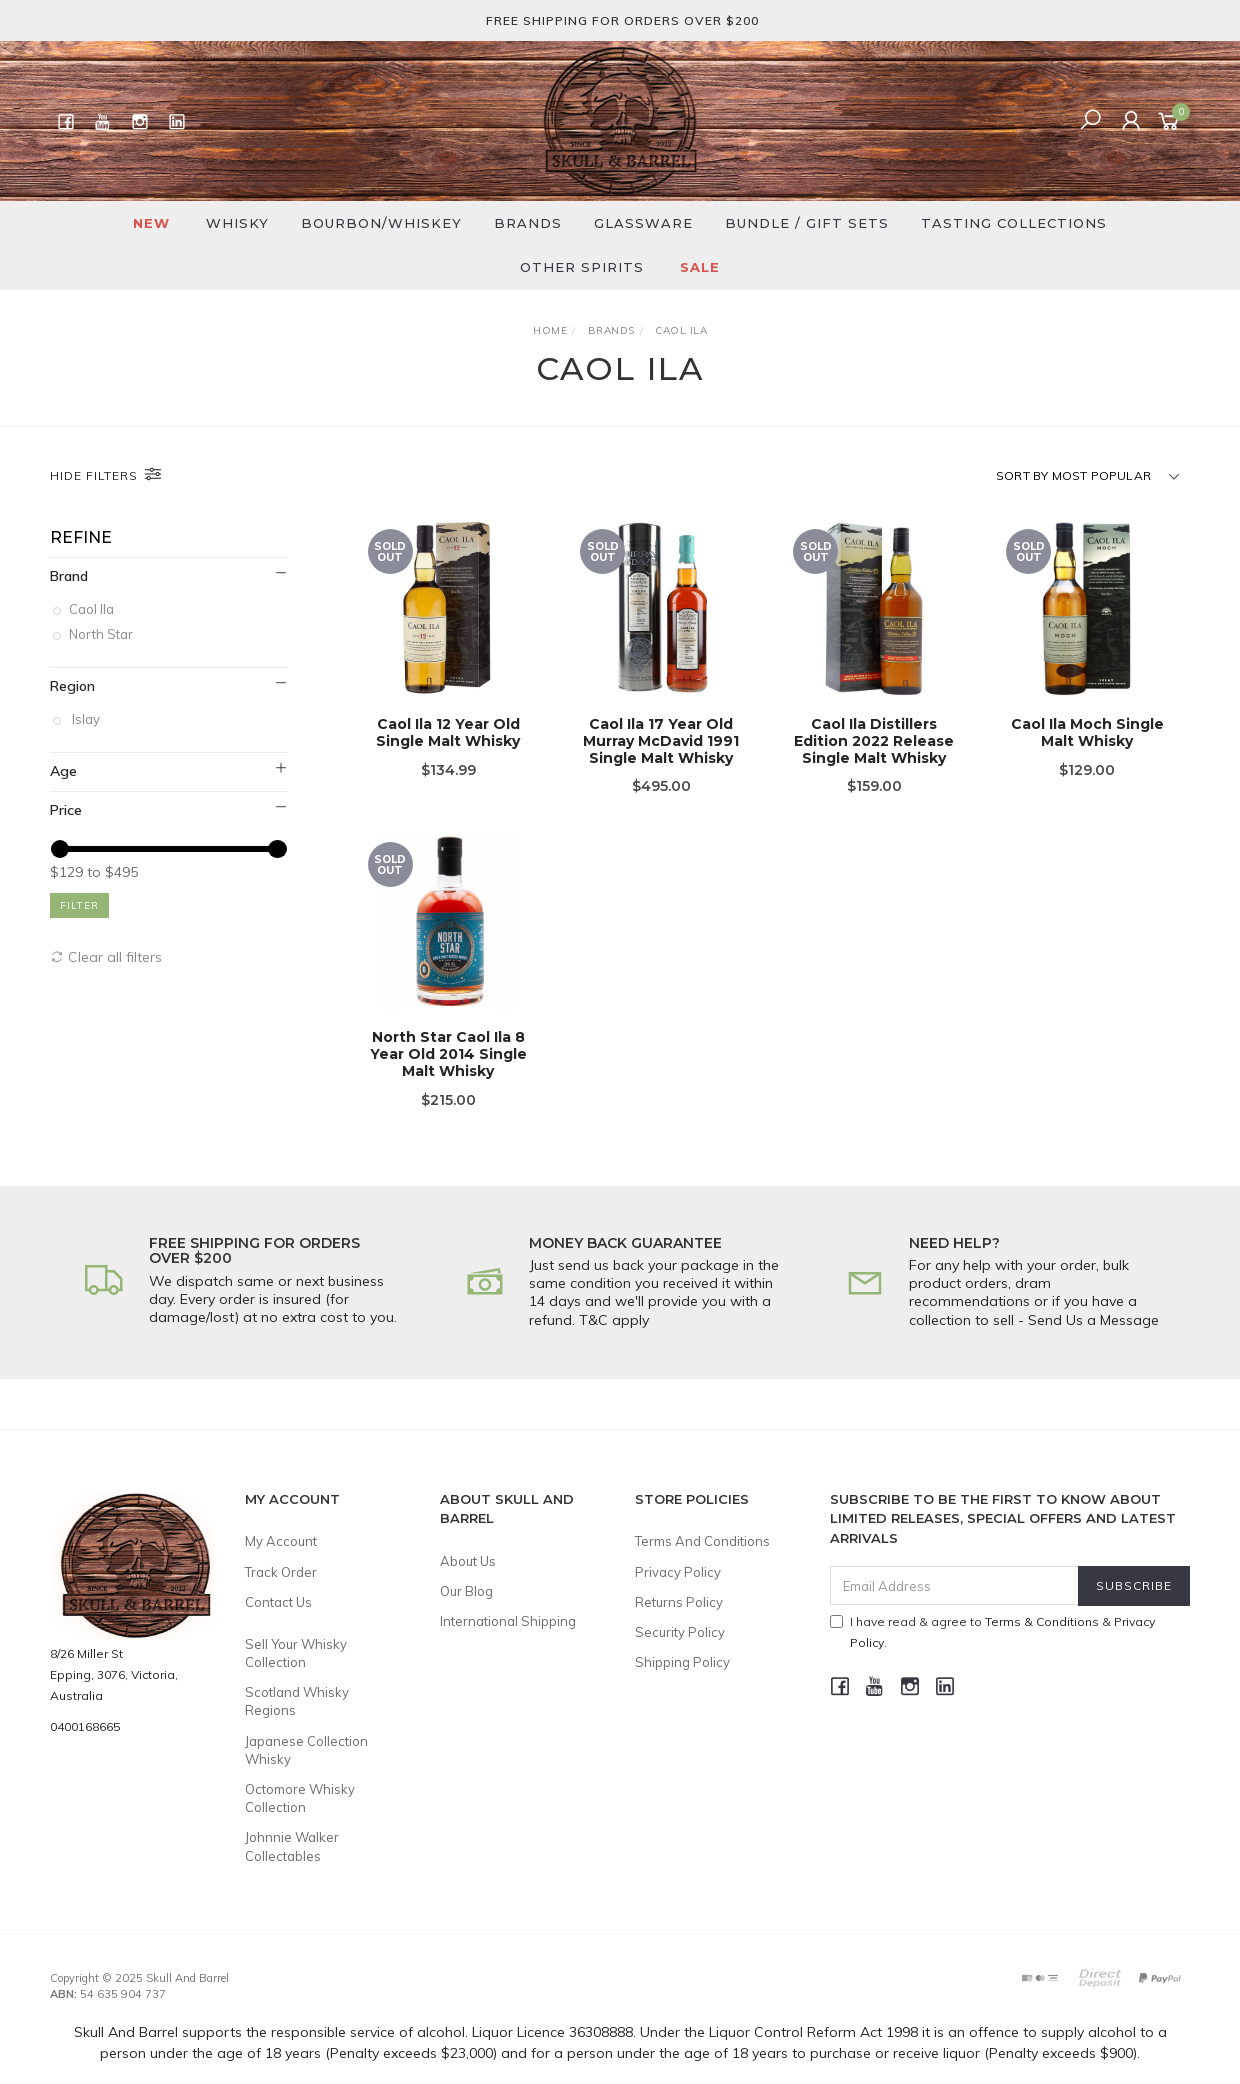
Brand (69, 576)
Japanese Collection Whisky (306, 1750)
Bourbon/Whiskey (381, 223)
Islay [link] (86, 719)
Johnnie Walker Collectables (292, 1846)
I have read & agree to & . (992, 1632)
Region (72, 686)
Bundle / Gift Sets (807, 223)
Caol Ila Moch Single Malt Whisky (1087, 733)
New (151, 223)
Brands (528, 223)
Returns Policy (679, 1602)
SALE (700, 267)
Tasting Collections (1014, 223)
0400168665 (85, 1726)
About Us (468, 1561)
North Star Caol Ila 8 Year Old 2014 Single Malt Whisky (448, 1071)
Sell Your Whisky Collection (296, 1653)
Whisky (237, 223)
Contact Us (278, 1602)
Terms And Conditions (702, 1541)
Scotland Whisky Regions (297, 1701)
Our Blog (466, 1591)
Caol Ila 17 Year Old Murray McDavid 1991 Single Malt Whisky (661, 742)
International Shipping (508, 1621)
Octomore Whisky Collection (300, 1798)
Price (66, 810)
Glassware (643, 223)
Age (63, 771)
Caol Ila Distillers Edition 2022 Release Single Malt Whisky (874, 742)
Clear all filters (106, 957)
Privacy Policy (678, 1572)
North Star (102, 635)
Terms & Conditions (1042, 1621)
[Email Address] (954, 1585)
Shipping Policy (682, 1662)
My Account (281, 1541)
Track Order (281, 1572)
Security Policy (680, 1632)
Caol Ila (93, 609)
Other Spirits (582, 267)
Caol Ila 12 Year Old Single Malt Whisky (448, 733)
